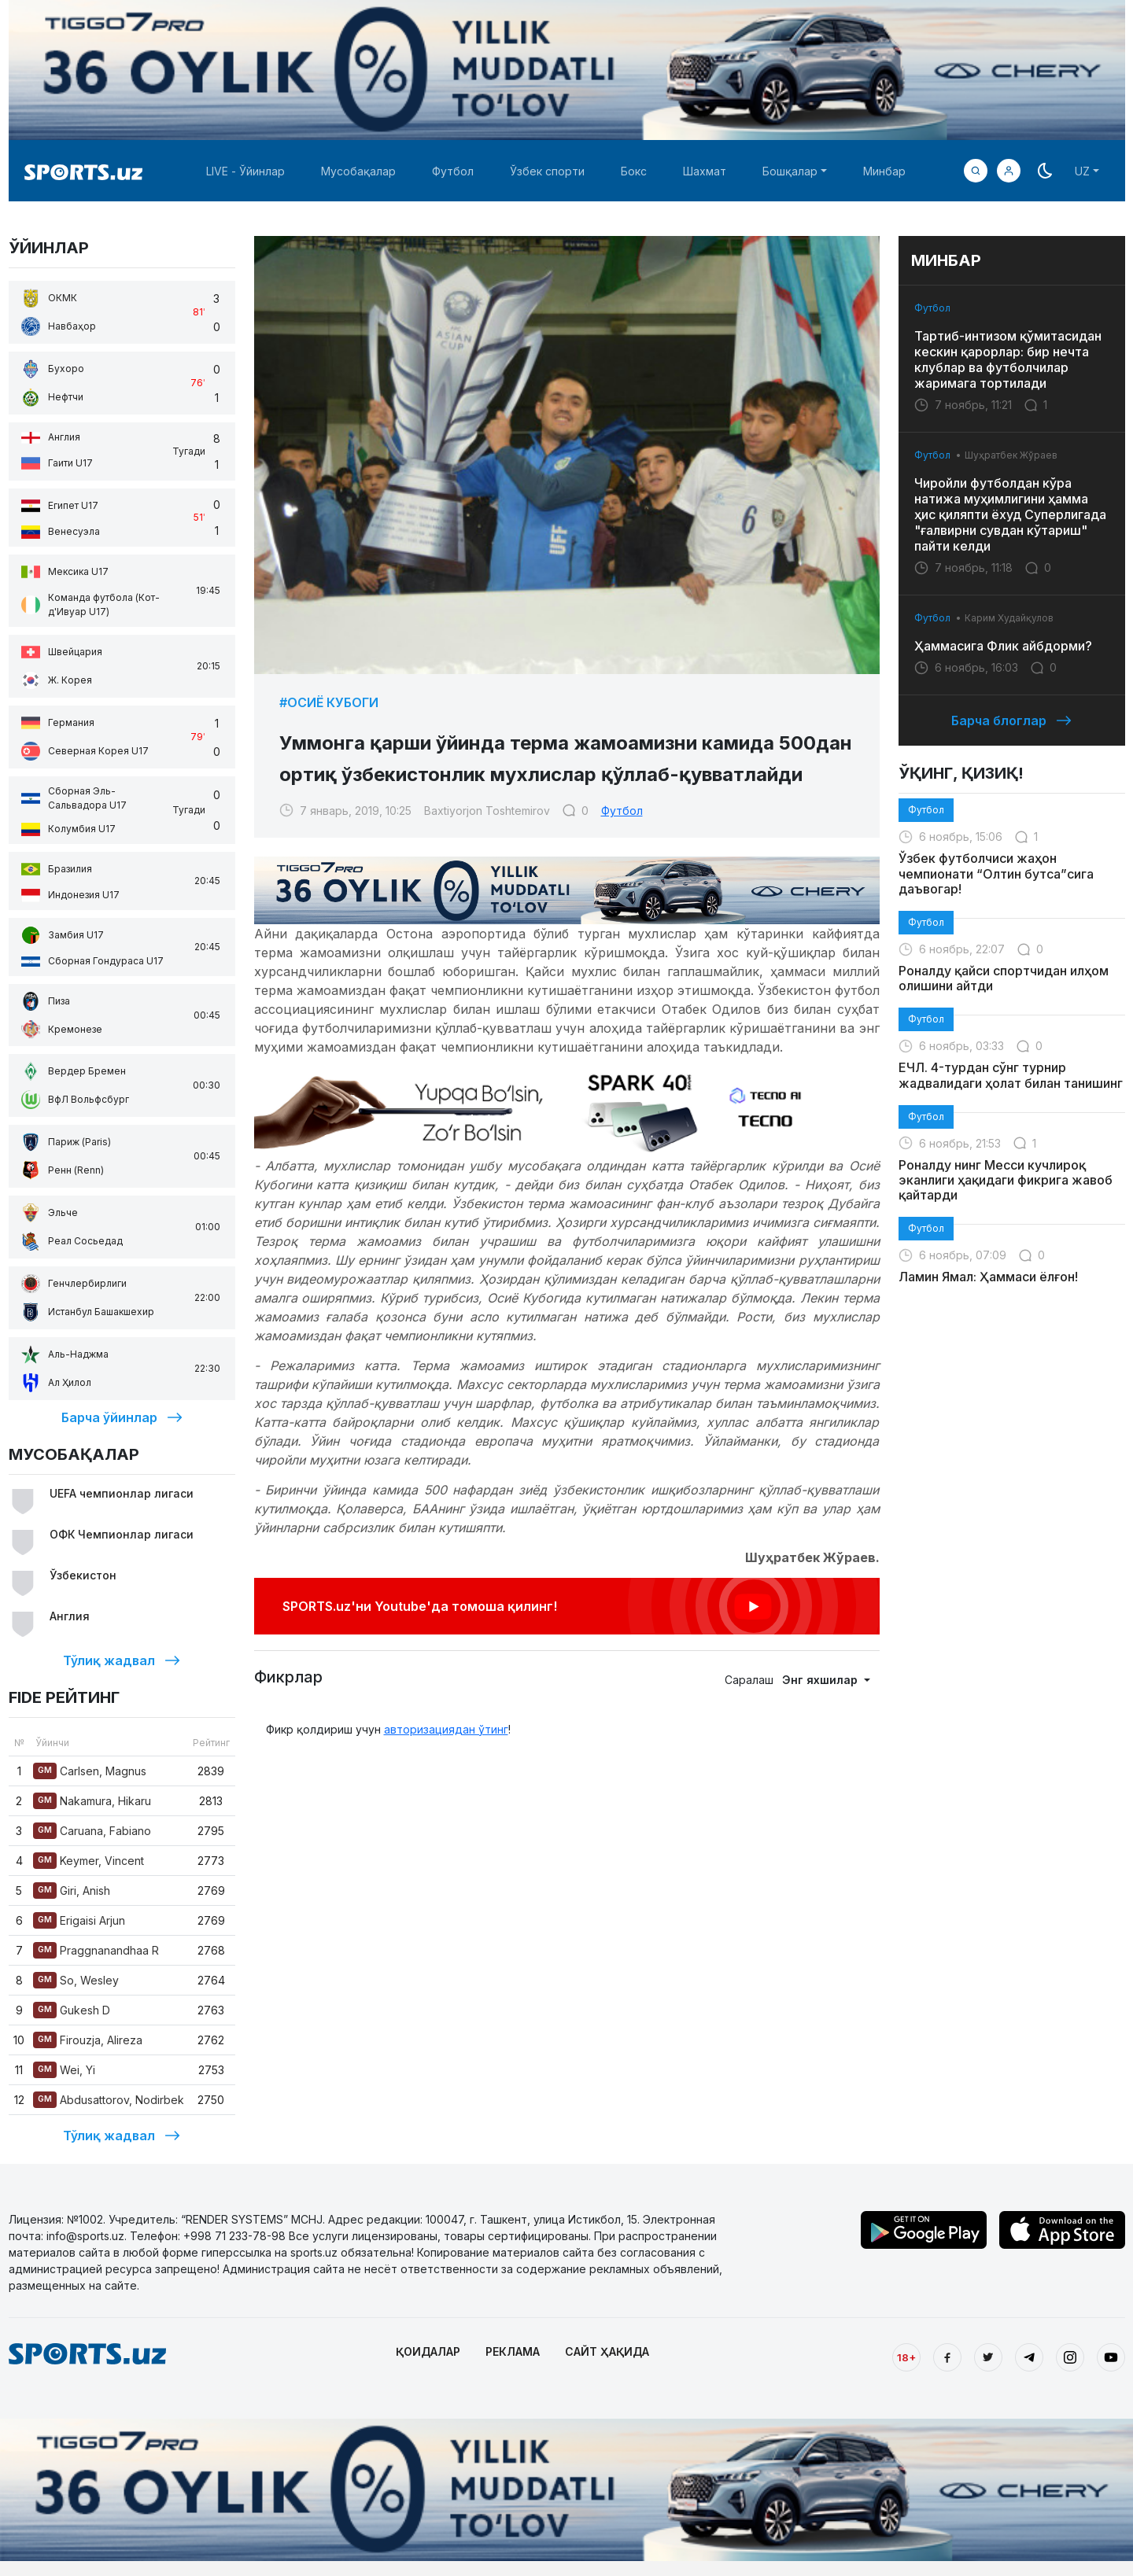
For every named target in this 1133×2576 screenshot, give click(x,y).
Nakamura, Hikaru (92, 1801)
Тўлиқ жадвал (121, 1660)
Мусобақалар (358, 171)
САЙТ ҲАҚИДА (607, 2351)
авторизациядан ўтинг (446, 1729)
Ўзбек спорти (547, 171)
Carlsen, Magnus (89, 1771)
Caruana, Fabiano (92, 1830)
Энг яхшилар (821, 1679)
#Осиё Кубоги (328, 702)
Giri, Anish (71, 1890)
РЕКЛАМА (512, 2351)
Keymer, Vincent (88, 1860)
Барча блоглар (1011, 720)
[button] (1008, 170)
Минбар (884, 171)
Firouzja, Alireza (87, 2040)
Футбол (453, 171)
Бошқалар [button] (789, 171)
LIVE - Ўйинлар (245, 171)
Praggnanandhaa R (96, 1950)
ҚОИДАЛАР (428, 2351)
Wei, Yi (64, 2070)
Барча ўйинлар (122, 1417)
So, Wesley (76, 1980)
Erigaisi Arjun (79, 1920)
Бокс (634, 171)
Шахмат (704, 171)
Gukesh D (71, 2010)
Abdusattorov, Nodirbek (108, 2099)
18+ (906, 2357)
